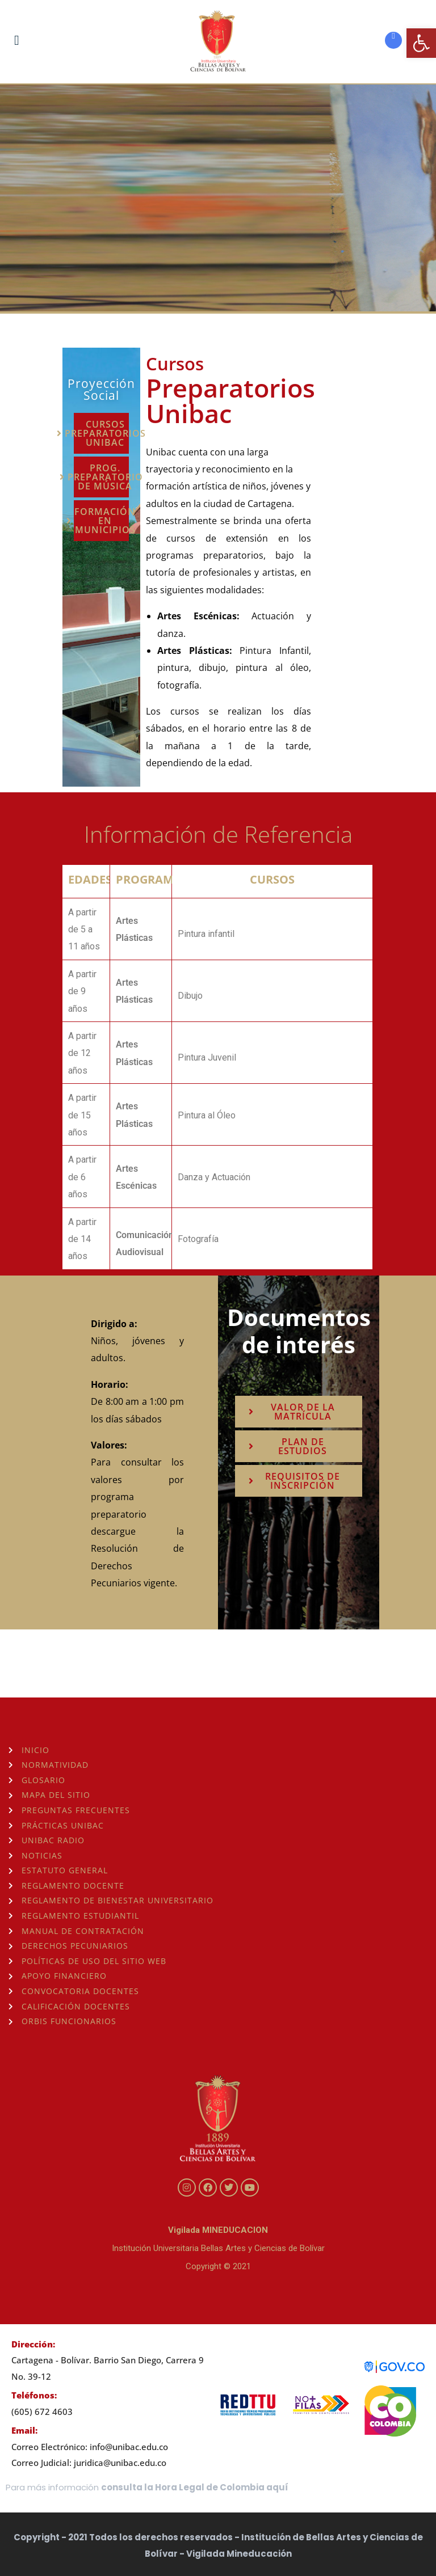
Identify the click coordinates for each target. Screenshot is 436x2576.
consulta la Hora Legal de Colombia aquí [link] (194, 2487)
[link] (421, 43)
